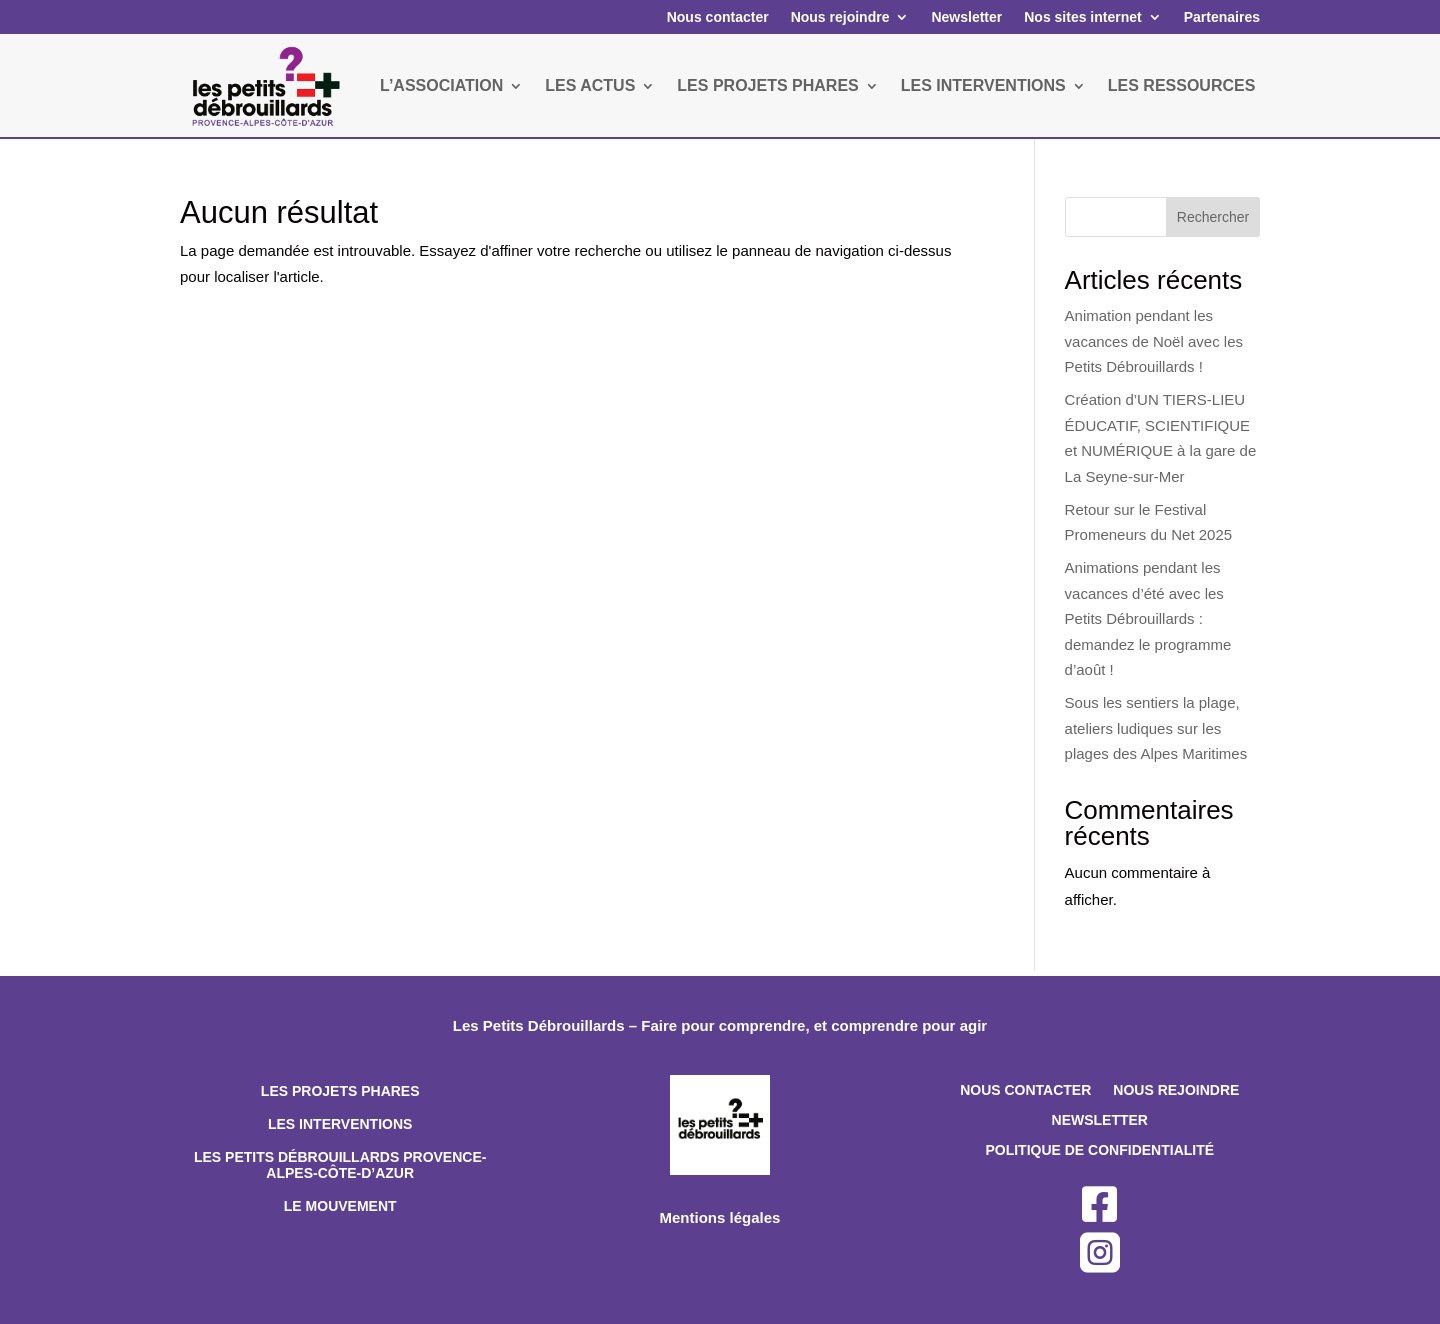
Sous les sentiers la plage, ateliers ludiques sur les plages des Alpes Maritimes (1156, 728)
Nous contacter (718, 17)
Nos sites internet (1082, 17)
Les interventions (340, 1124)
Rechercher (1213, 217)
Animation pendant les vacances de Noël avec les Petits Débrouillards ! (1154, 341)
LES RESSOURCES (1182, 85)
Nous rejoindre (840, 17)
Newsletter (966, 17)
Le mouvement (340, 1206)
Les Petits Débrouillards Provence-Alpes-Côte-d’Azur (340, 1165)
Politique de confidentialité (1099, 1150)
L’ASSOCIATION (441, 85)
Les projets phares (340, 1091)
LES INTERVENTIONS (983, 85)
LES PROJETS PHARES (767, 85)
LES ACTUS (590, 85)
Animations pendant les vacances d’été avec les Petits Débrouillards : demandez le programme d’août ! (1148, 618)
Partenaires (1222, 17)
